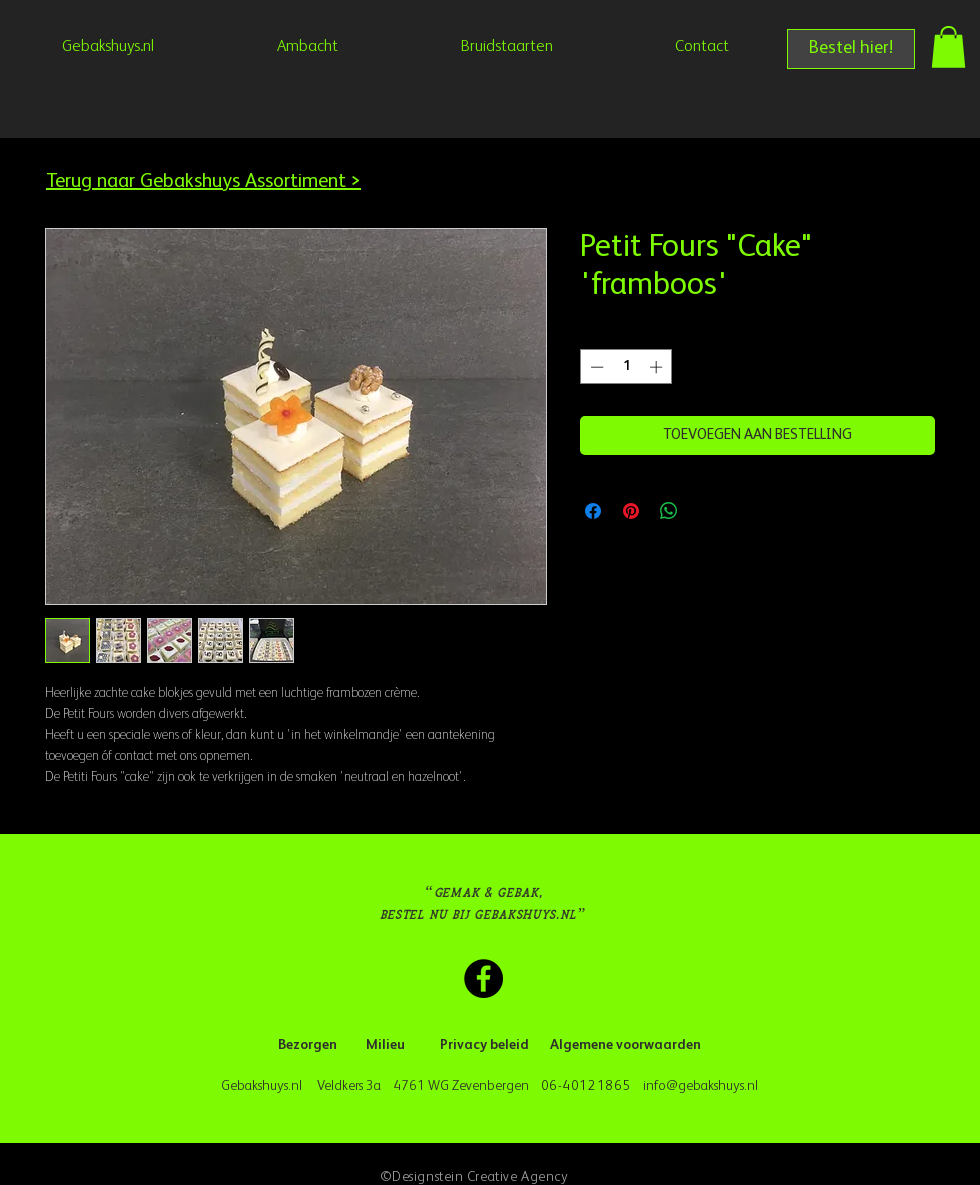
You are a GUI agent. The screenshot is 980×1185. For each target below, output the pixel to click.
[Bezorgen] (307, 1046)
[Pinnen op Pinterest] (631, 511)
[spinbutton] (626, 367)
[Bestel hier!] (851, 49)
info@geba (674, 1086)
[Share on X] (707, 511)
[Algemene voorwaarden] (625, 1046)
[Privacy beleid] (484, 1046)
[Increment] (658, 367)
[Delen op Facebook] (593, 511)
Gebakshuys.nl (264, 1086)
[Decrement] (595, 367)
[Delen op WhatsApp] (669, 511)
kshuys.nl (733, 1086)
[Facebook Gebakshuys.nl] (483, 978)
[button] (948, 47)
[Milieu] (385, 1046)
